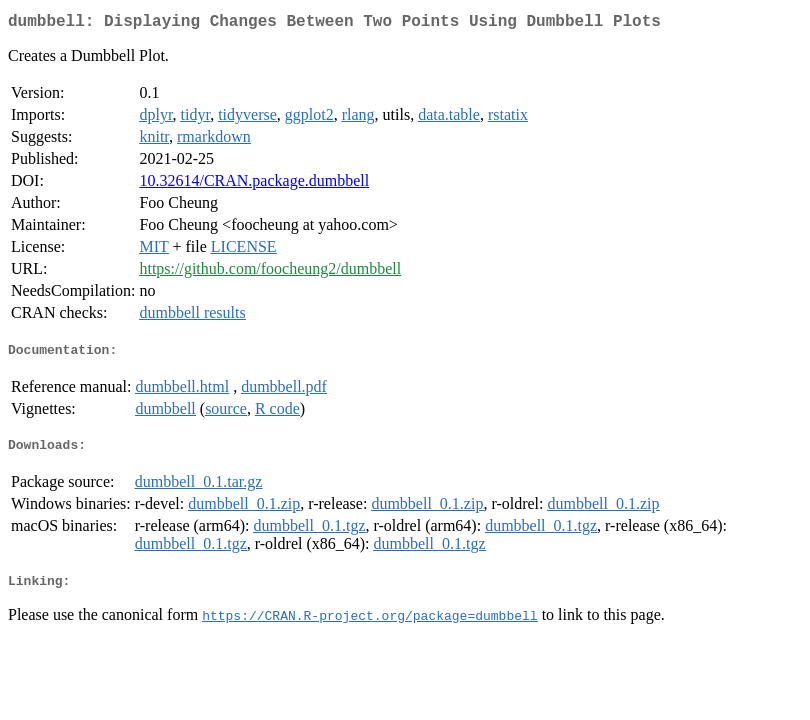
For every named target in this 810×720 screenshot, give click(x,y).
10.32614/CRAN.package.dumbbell (254, 184)
